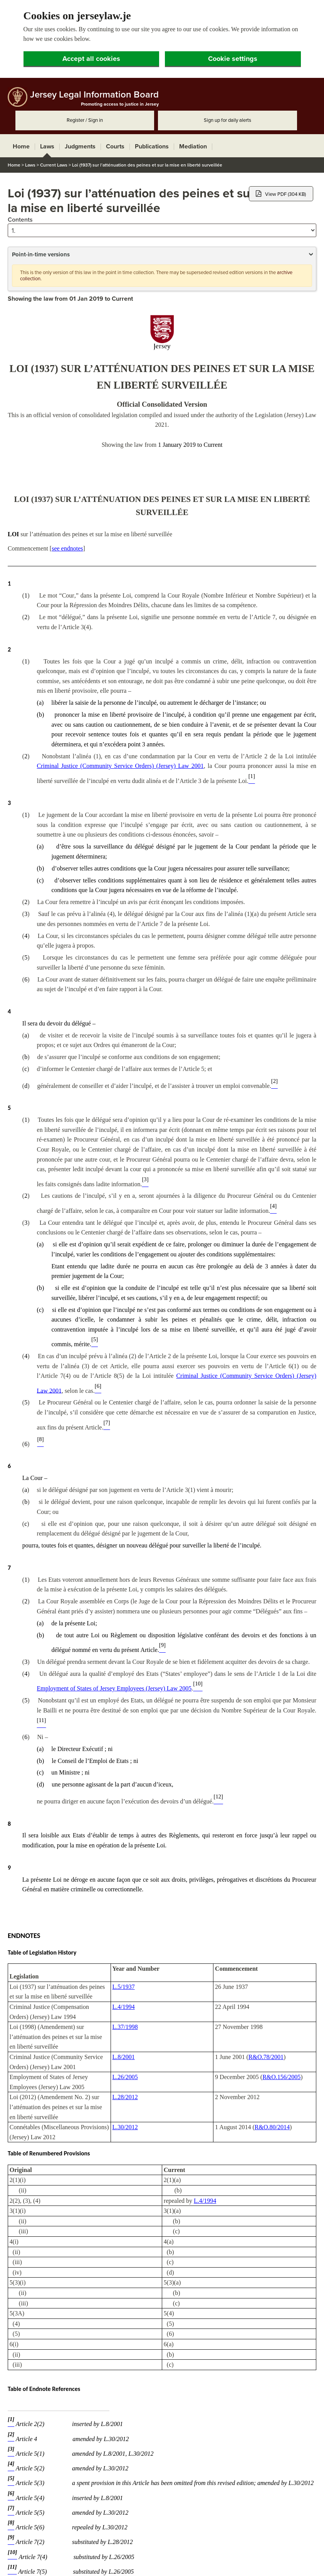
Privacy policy (202, 2563)
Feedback (169, 2563)
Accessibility (52, 2563)
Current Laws (53, 87)
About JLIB (19, 2563)
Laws (30, 87)
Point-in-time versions (41, 176)
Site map (234, 2563)
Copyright (110, 2563)
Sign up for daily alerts (227, 42)
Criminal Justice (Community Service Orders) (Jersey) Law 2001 (120, 688)
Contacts (82, 2563)
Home (14, 87)
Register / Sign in (85, 42)
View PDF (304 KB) (281, 116)
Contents (20, 142)
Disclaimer (140, 2563)
